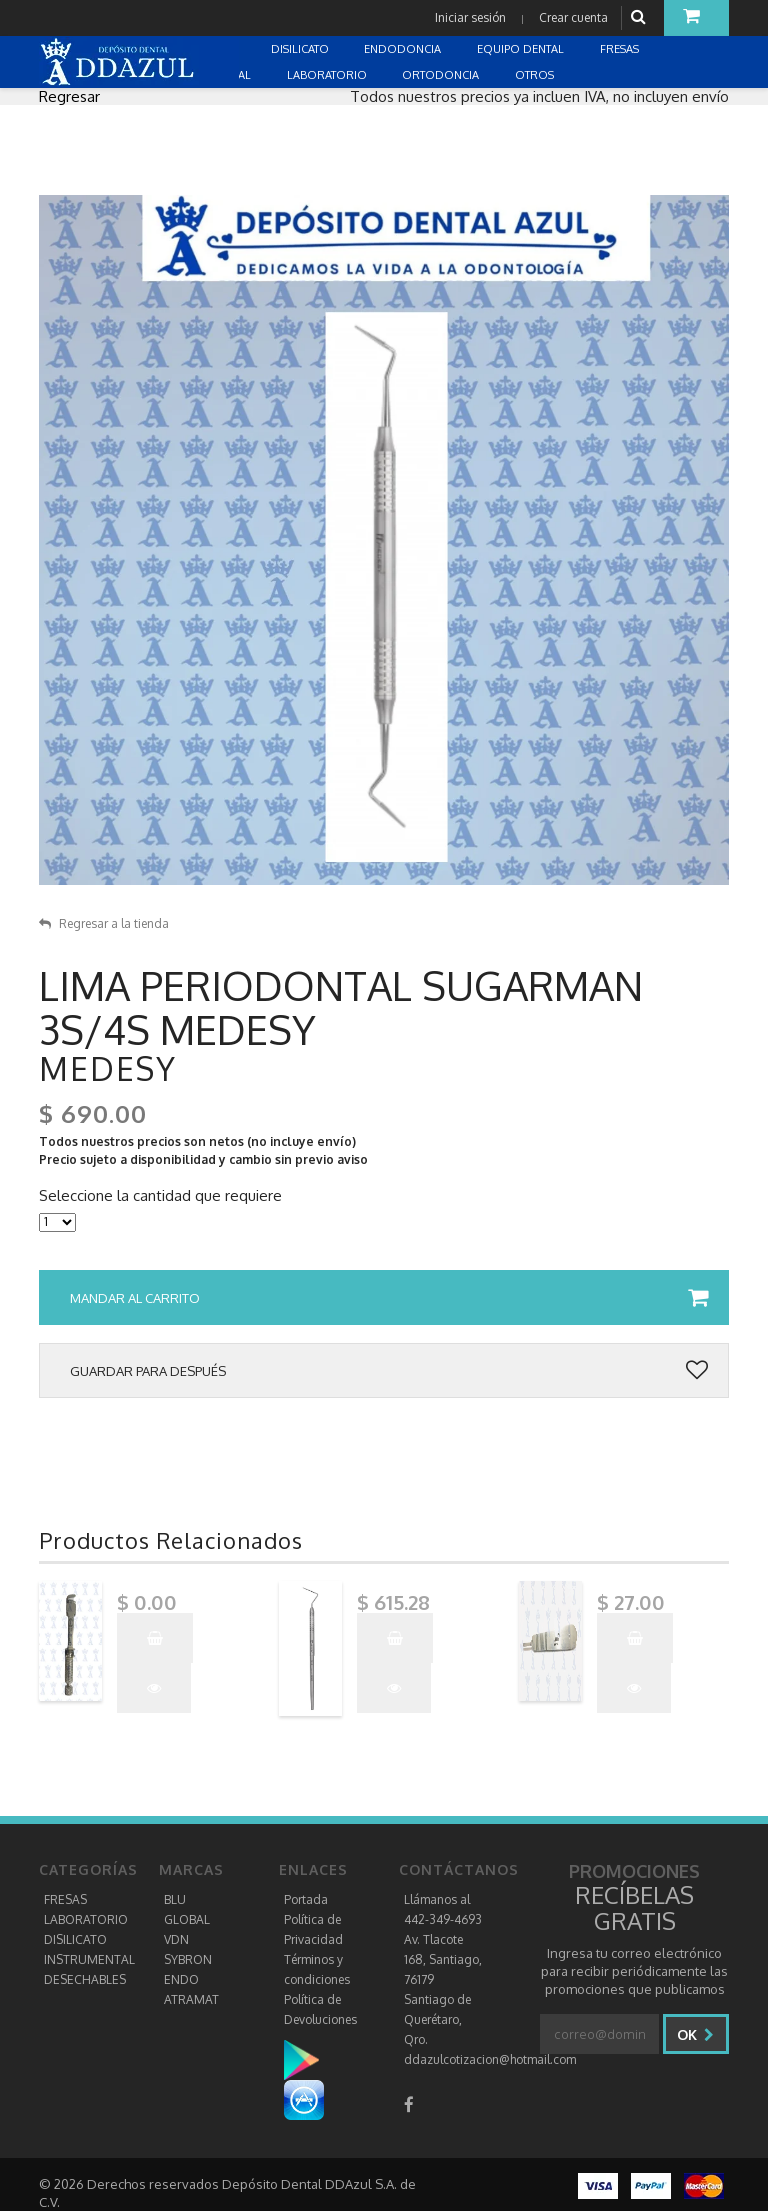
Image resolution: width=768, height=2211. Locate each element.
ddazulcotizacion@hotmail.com (490, 2059)
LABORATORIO (86, 1919)
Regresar (69, 96)
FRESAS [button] (621, 49)
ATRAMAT (191, 1999)
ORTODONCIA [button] (442, 75)
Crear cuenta (573, 17)
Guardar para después (389, 1371)
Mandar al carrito (389, 1298)
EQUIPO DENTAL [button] (522, 49)
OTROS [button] (536, 75)
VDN (176, 1939)
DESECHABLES (85, 1979)
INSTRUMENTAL (89, 1959)
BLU (175, 1899)
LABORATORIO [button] (328, 75)
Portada (306, 1899)
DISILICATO (75, 1939)
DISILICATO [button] (301, 49)
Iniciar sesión (470, 17)
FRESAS (65, 1899)
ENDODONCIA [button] (404, 49)
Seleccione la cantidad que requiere (160, 1196)
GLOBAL (187, 1919)
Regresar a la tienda (104, 923)
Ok (695, 2034)
